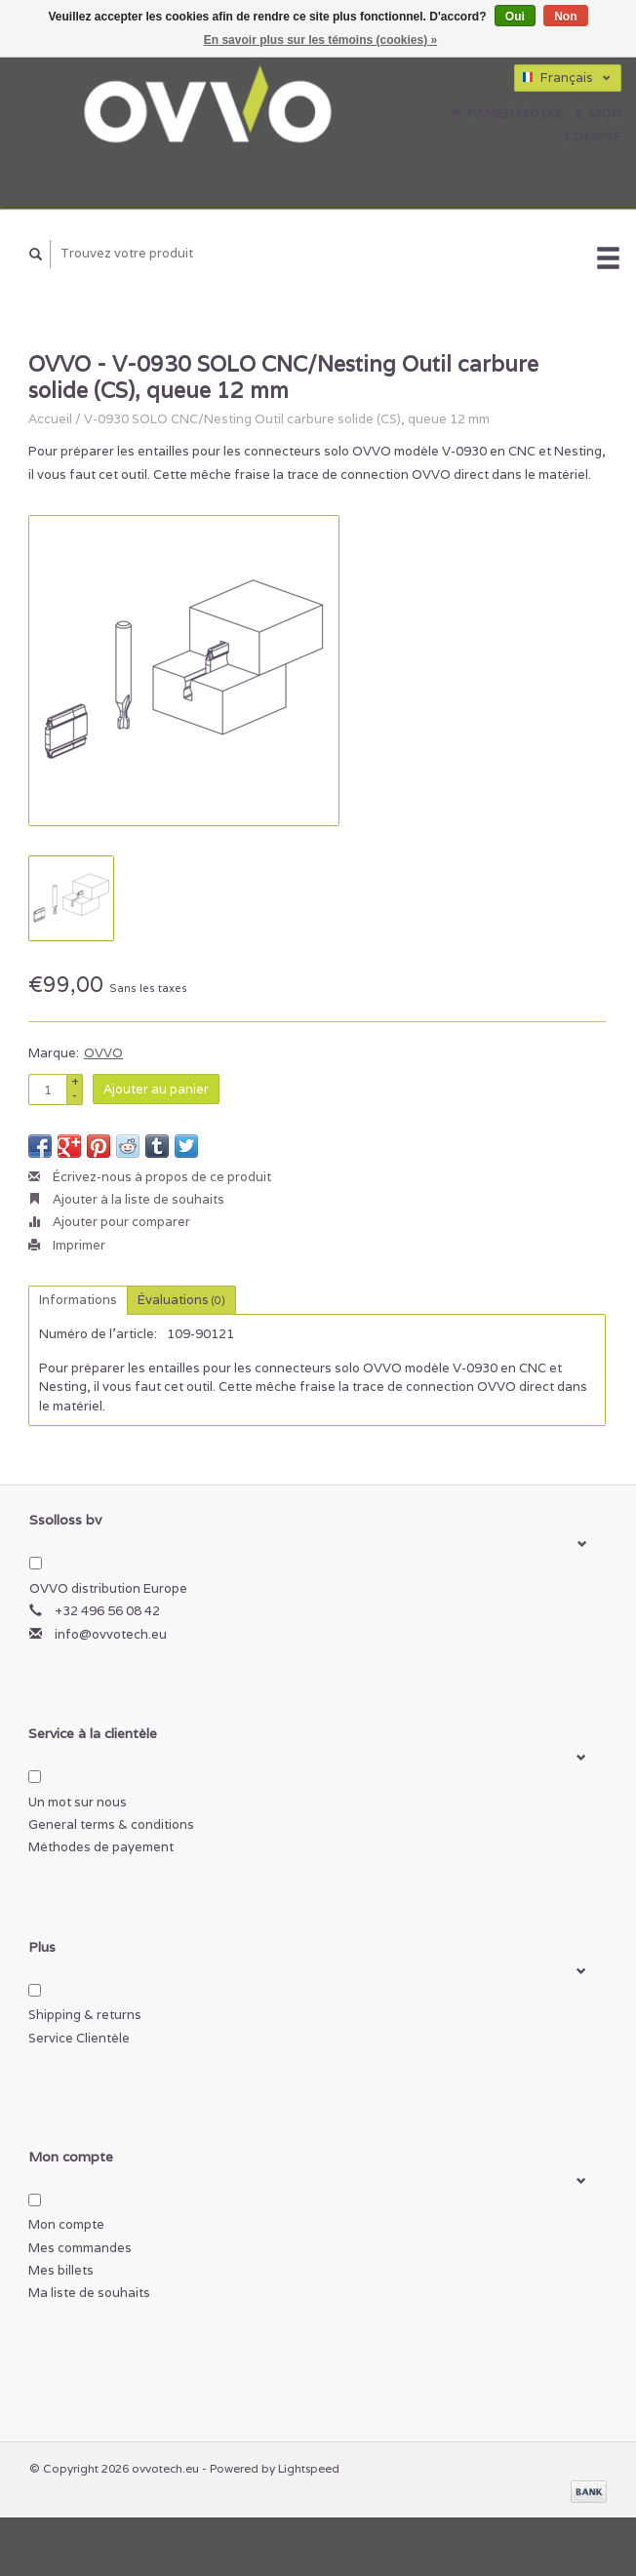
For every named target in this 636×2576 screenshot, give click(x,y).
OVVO (103, 1053)
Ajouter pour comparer (109, 1221)
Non (565, 16)
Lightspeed (308, 2468)
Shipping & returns (84, 2014)
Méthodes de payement (101, 1847)
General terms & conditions (111, 1824)
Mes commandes (80, 2247)
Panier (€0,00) (508, 113)
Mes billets (61, 2270)
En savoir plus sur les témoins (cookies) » (320, 40)
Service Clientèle (79, 2038)
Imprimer (66, 1245)
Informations (78, 1299)
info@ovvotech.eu (111, 1634)
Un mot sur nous (77, 1802)
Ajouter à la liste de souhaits (126, 1199)
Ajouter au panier (156, 1089)
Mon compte (66, 2224)
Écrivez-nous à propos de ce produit (149, 1177)
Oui (515, 16)
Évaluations (181, 1299)
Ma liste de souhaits (89, 2292)
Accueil (50, 419)
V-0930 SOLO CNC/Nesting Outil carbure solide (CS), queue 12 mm (287, 419)
